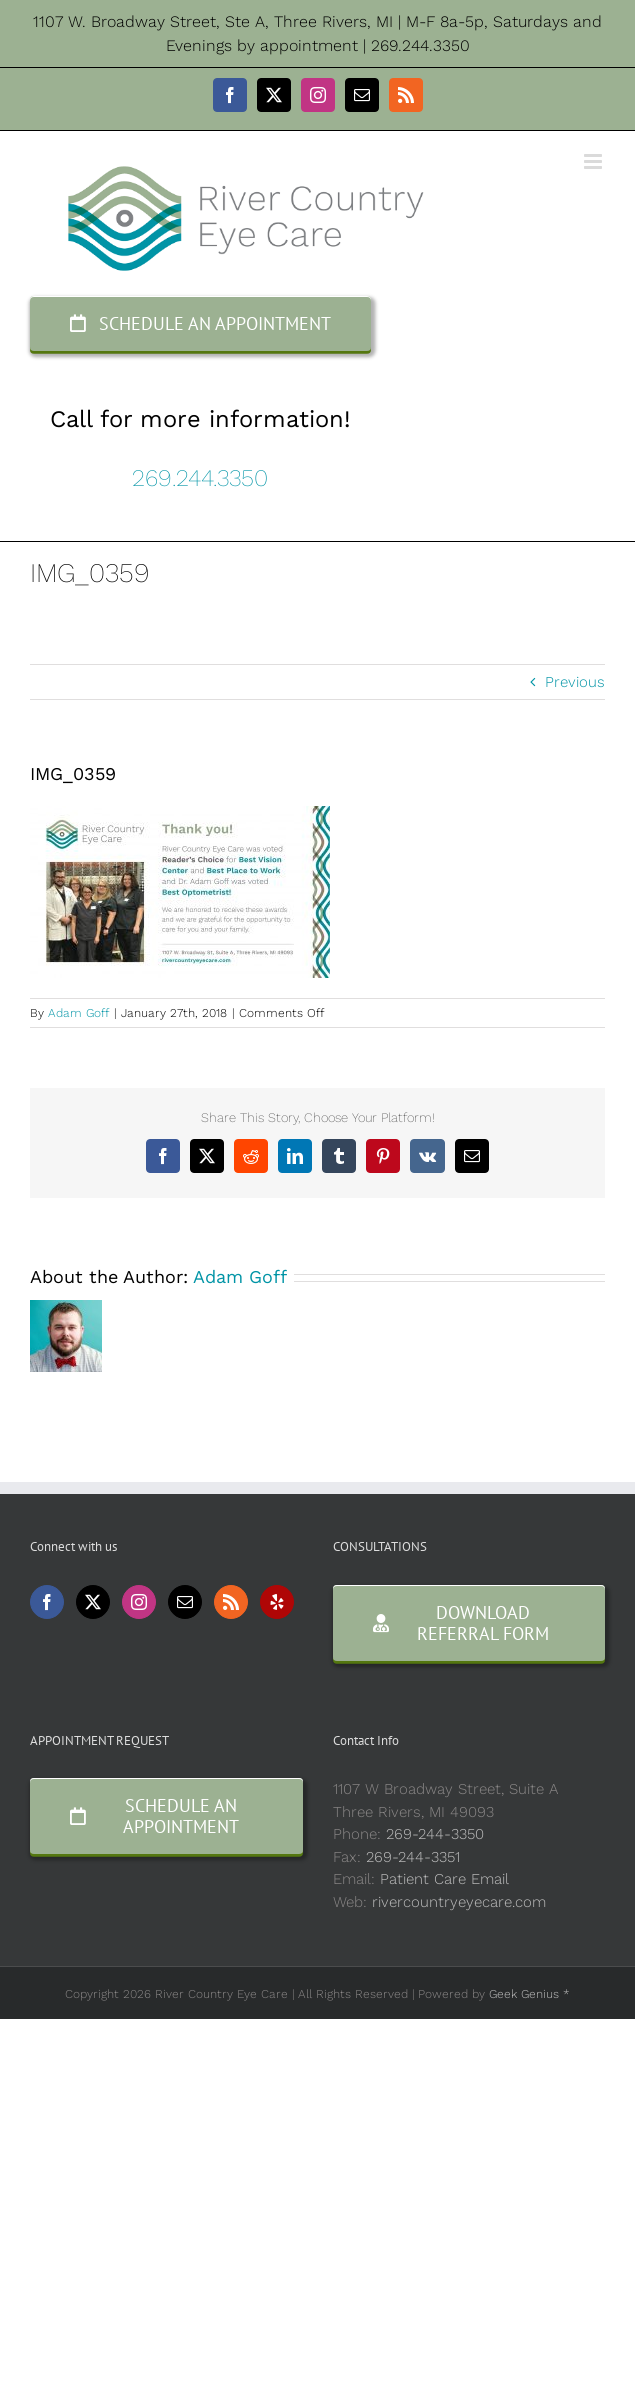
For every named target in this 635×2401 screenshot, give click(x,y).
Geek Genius (524, 1994)
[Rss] (231, 1602)
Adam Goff (78, 1013)
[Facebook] (47, 1602)
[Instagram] (139, 1602)
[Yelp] (277, 1602)
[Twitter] (93, 1602)
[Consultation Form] (469, 1623)
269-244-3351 (413, 1857)
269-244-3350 (435, 1834)
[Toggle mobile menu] (594, 161)
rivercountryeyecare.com (459, 1902)
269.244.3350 (200, 478)
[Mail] (185, 1602)
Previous (575, 682)
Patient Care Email (444, 1879)
